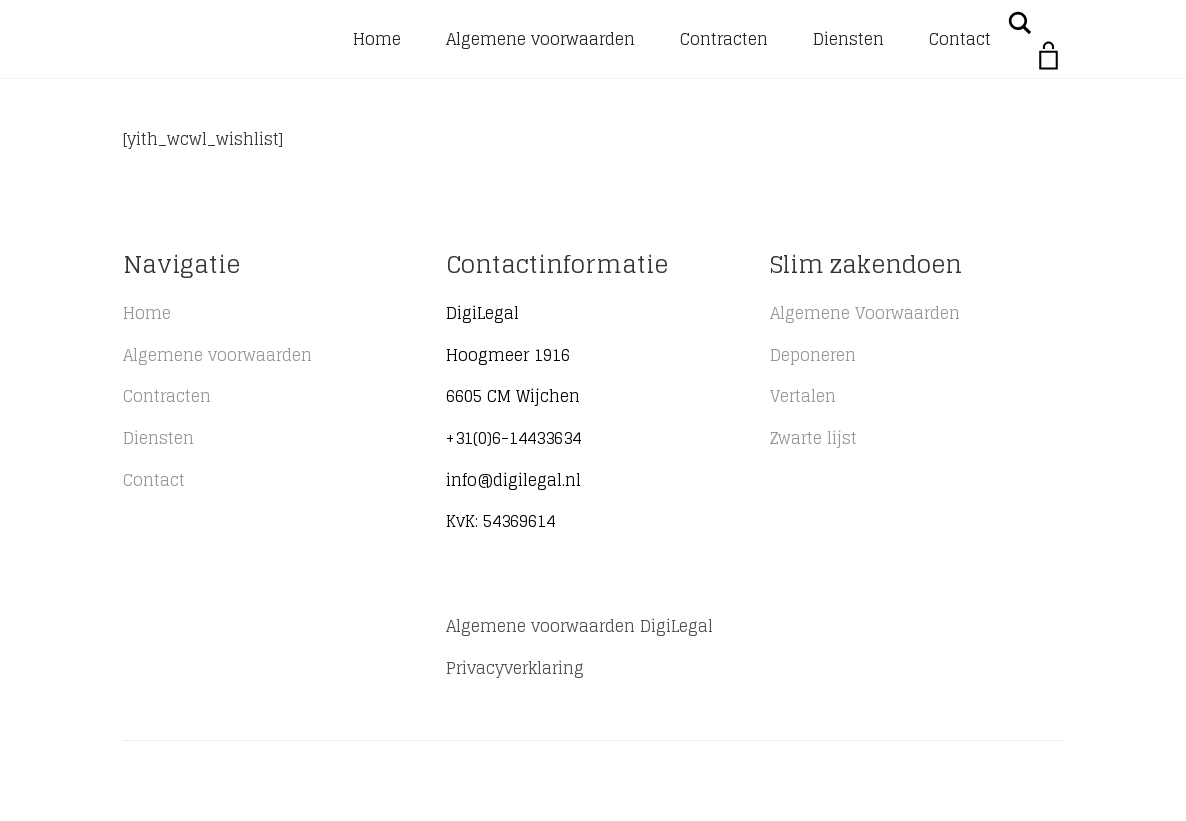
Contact (960, 39)
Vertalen (803, 396)
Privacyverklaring (515, 668)
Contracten (724, 39)
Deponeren (813, 355)
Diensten (848, 39)
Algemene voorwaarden (540, 39)
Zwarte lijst (813, 438)
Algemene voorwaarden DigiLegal (579, 626)
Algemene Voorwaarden (865, 313)
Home (377, 39)
